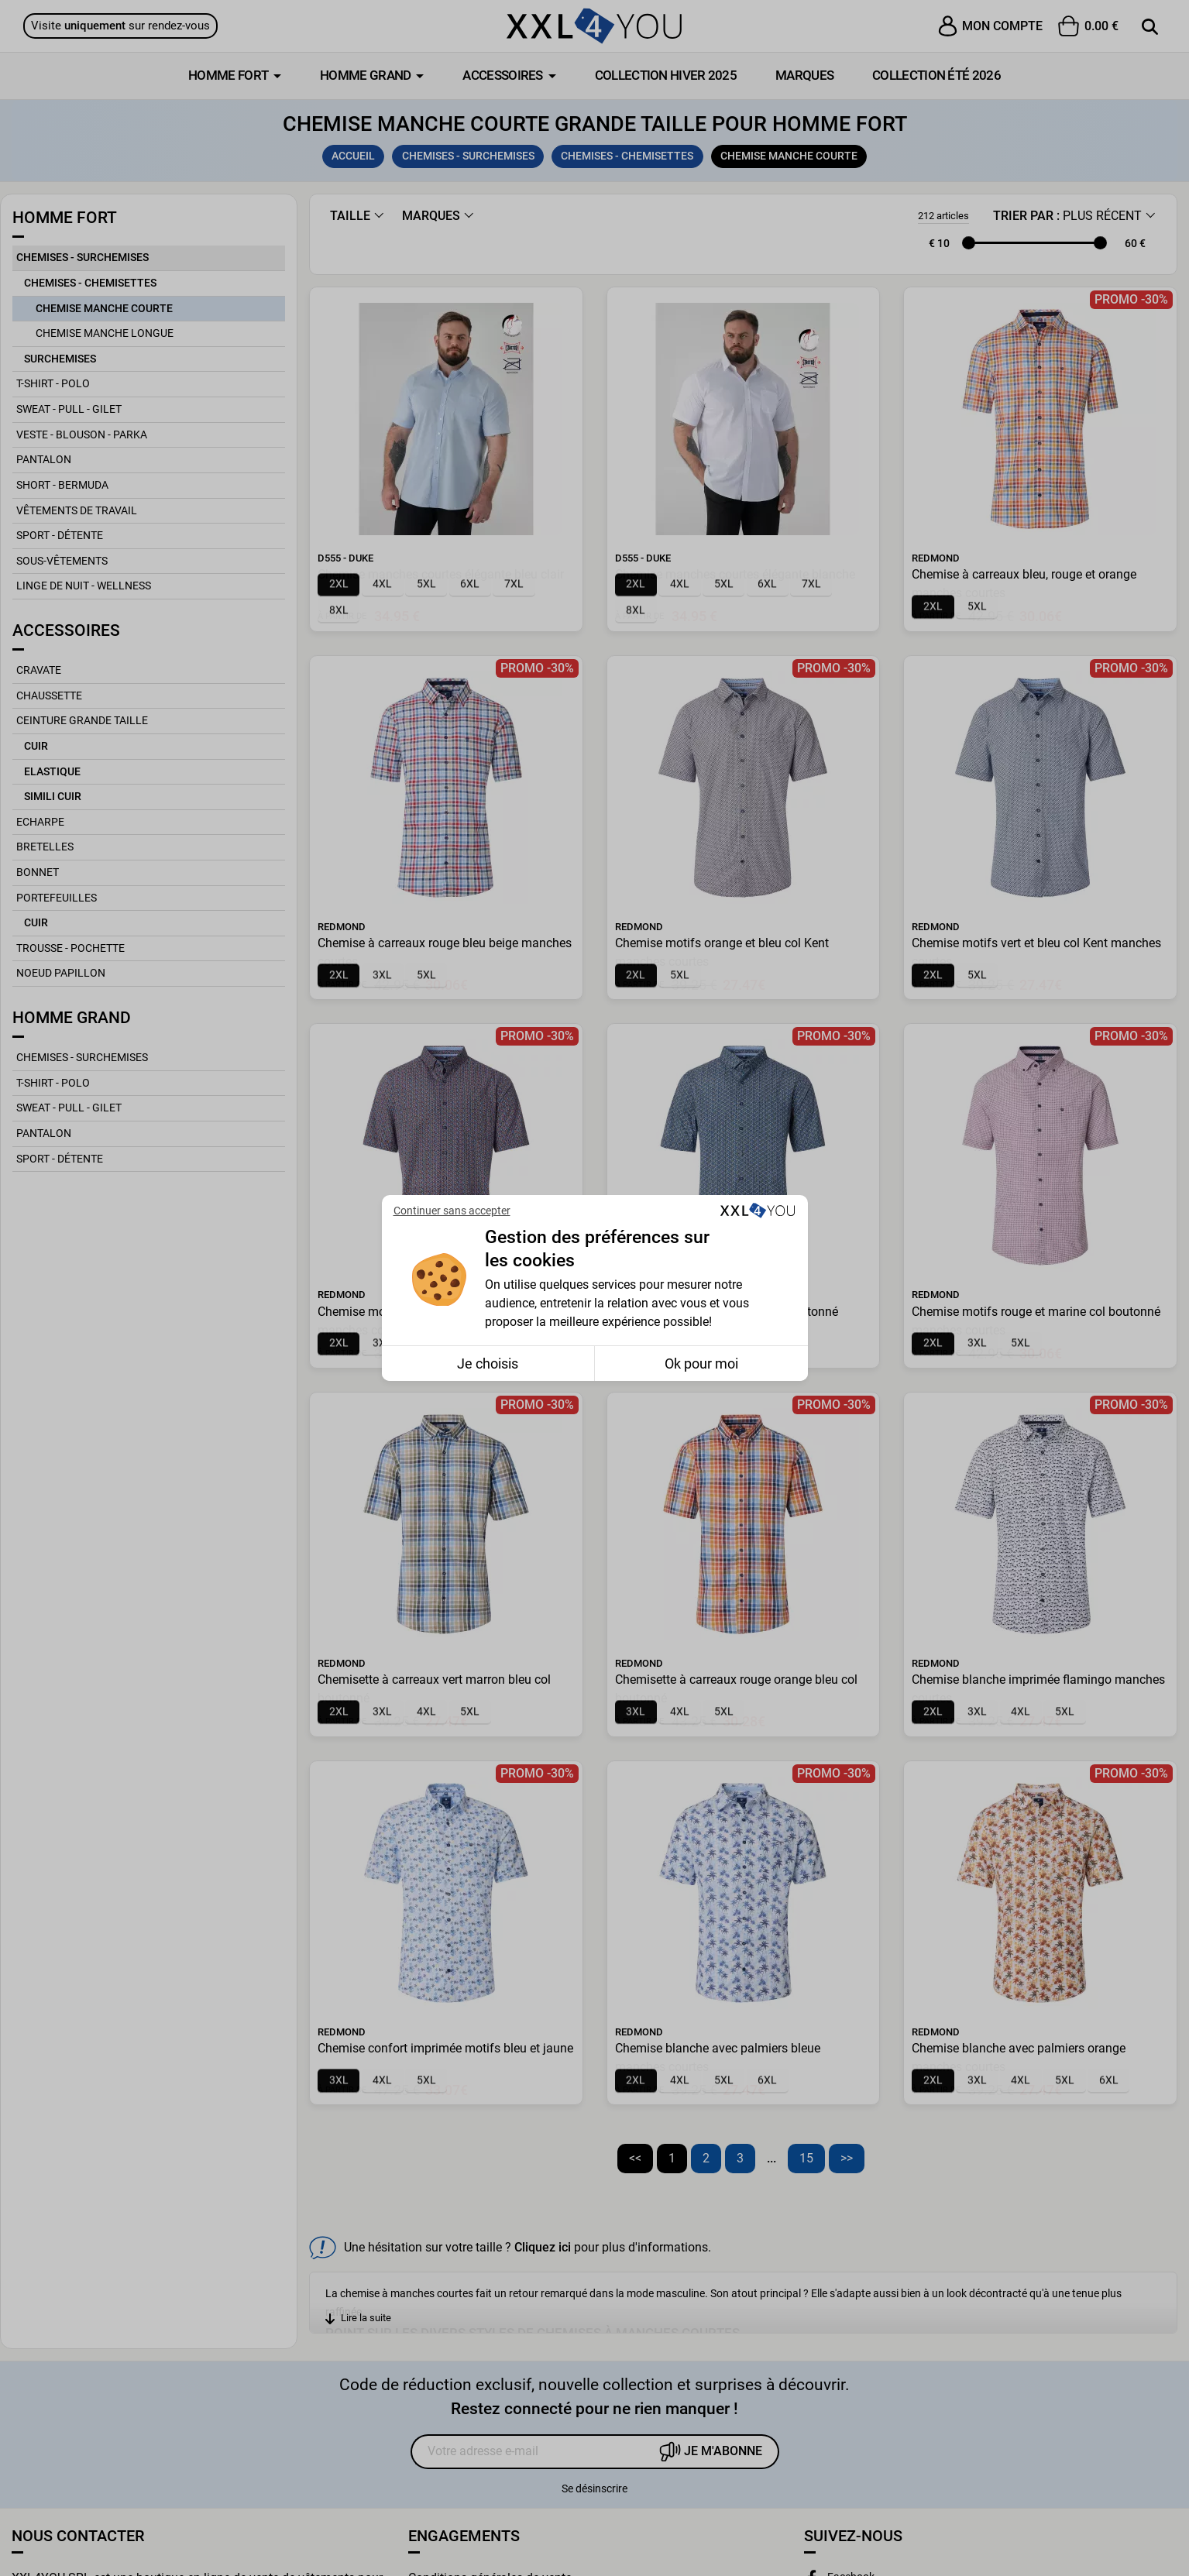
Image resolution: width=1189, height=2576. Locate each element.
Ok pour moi (701, 1363)
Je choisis (487, 1363)
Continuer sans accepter (451, 1210)
